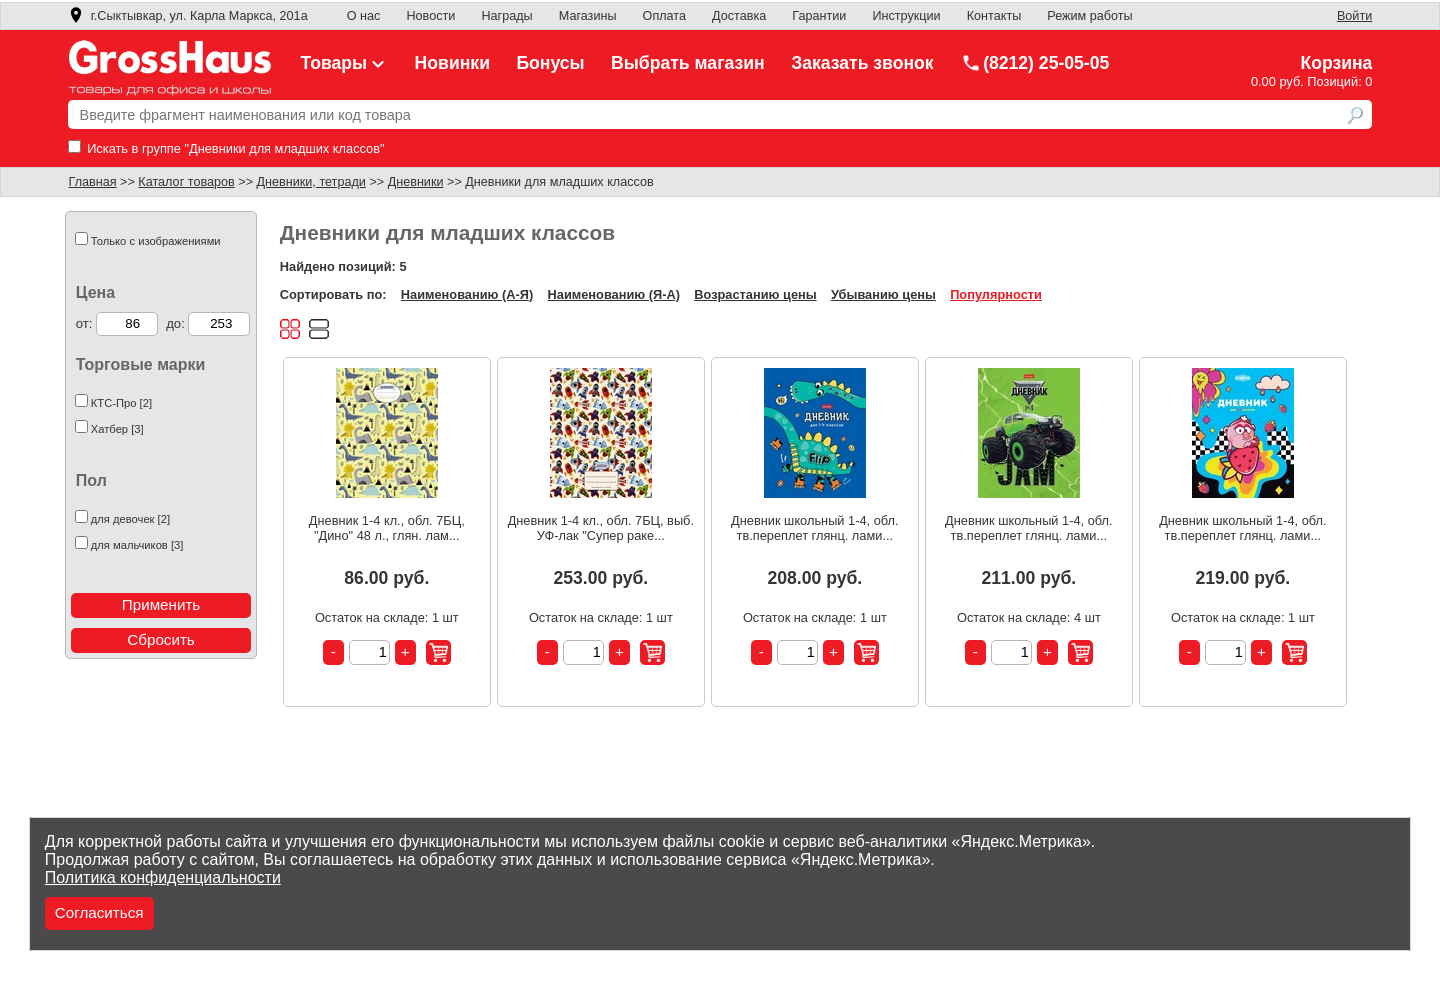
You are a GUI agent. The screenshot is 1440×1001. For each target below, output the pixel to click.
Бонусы (550, 63)
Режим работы (1089, 16)
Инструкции (906, 16)
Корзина (1336, 63)
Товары (345, 63)
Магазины (588, 16)
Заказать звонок (862, 63)
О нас (364, 16)
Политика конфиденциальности (163, 877)
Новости (430, 16)
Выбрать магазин (688, 63)
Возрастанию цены (755, 294)
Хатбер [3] (117, 429)
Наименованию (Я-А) (614, 294)
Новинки (452, 63)
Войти (1354, 16)
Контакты (994, 16)
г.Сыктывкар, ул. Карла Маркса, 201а (188, 16)
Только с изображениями (156, 241)
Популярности (996, 294)
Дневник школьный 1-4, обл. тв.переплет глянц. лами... (814, 528)
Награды (506, 16)
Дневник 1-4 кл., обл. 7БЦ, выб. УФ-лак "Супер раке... (601, 528)
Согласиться (99, 912)
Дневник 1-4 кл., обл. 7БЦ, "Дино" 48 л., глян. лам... (387, 528)
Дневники (416, 182)
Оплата (664, 16)
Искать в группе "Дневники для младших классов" (226, 148)
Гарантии (819, 16)
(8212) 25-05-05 (1035, 63)
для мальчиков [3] (137, 545)
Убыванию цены (883, 294)
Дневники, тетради (311, 182)
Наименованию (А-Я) (467, 294)
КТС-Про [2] (121, 403)
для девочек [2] (130, 519)
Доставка (739, 16)
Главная (93, 182)
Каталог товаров (186, 182)
